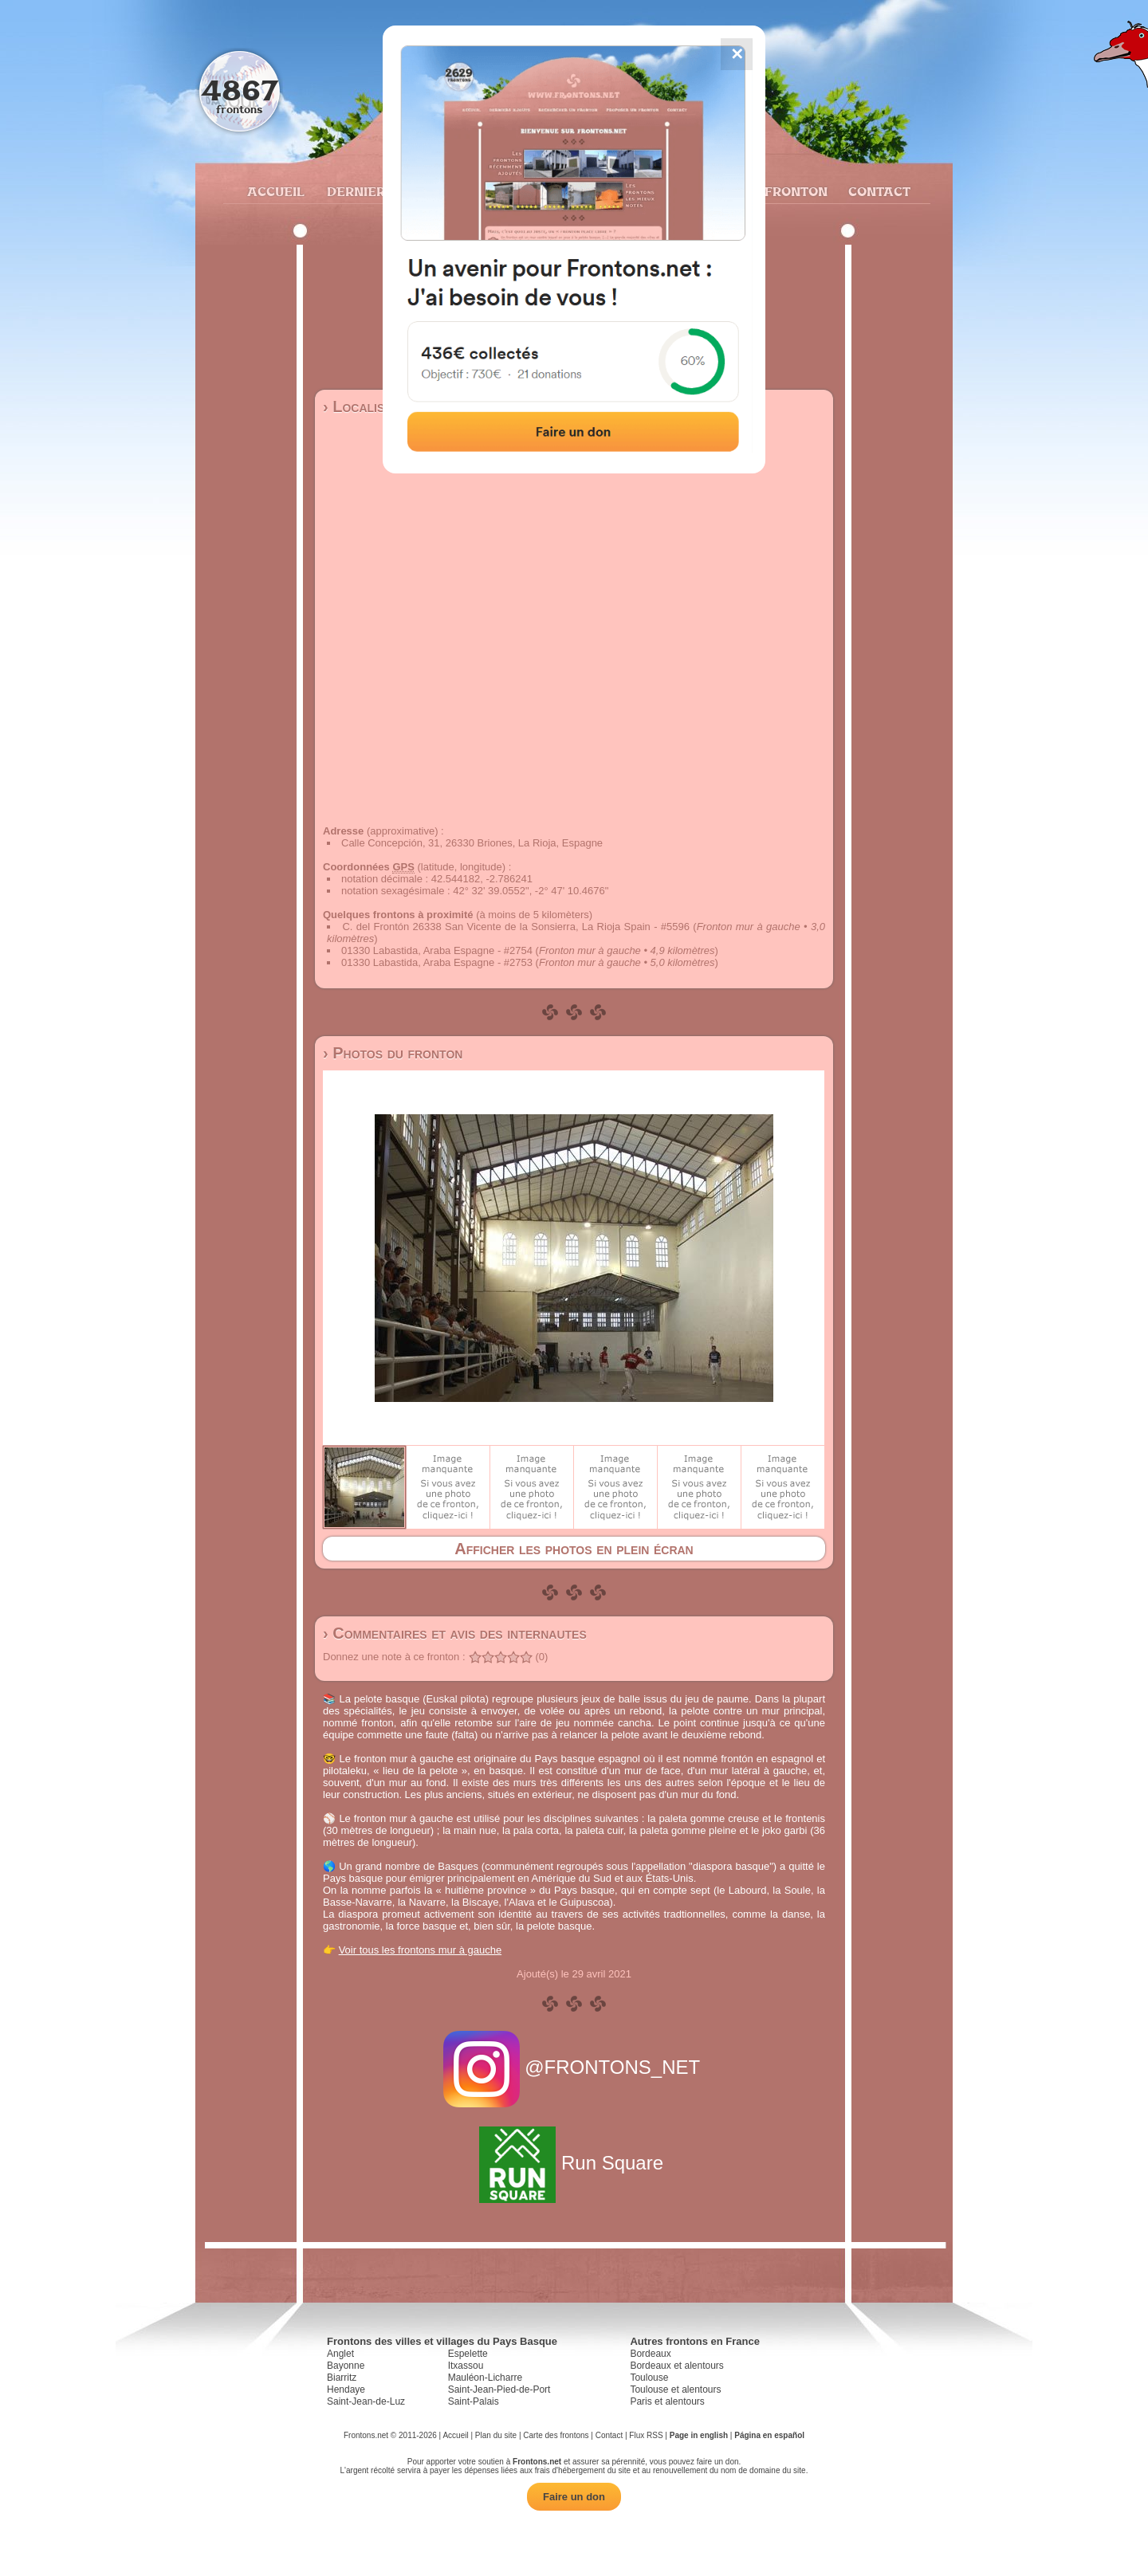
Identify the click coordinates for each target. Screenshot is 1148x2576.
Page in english (699, 2435)
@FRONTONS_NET (574, 2067)
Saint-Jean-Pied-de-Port (499, 2389)
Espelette (468, 2353)
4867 (239, 89)
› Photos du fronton (392, 1053)
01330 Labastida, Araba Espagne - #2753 (437, 962)
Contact (877, 191)
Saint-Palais (473, 2401)
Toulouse (649, 2377)
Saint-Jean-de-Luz (366, 2401)
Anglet (340, 2353)
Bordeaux (650, 2353)
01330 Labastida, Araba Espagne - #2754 (437, 950)
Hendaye (346, 2389)
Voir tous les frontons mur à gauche (420, 1950)
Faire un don (574, 2497)
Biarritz (341, 2377)
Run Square (573, 2163)
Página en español (769, 2435)
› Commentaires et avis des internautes (455, 1633)
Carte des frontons (555, 2435)
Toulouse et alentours (675, 2389)
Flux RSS (645, 2435)
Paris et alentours (667, 2401)
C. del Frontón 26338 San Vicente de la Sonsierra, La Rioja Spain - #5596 (516, 927)
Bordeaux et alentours (676, 2365)
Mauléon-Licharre (485, 2377)
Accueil (275, 191)
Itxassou (466, 2365)
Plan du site (496, 2435)
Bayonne (345, 2365)
